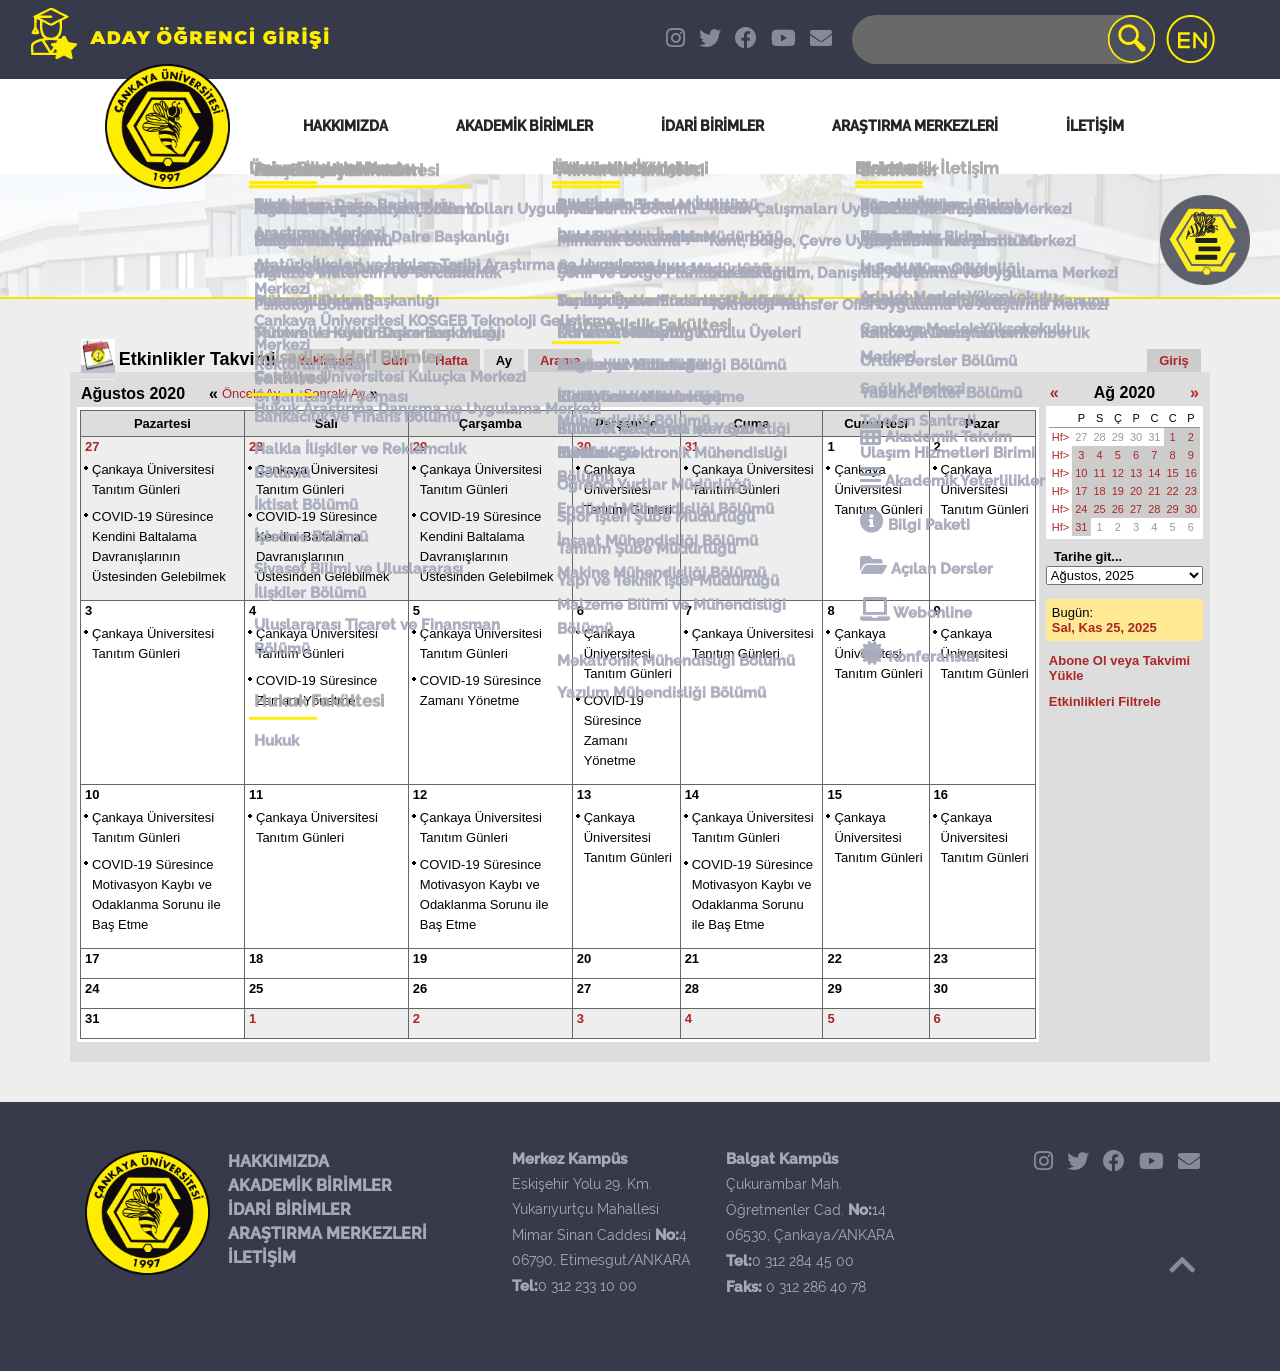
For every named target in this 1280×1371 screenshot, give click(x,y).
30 (584, 446)
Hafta (451, 360)
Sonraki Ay (335, 393)
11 (256, 794)
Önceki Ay (251, 393)
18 (256, 958)
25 (256, 988)
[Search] (1002, 39)
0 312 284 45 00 (803, 1261)
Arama (560, 360)
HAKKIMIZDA (278, 1161)
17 (92, 958)
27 (92, 446)
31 (692, 446)
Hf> (1060, 437)
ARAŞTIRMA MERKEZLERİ (327, 1233)
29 (420, 446)
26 (420, 988)
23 (941, 958)
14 (692, 794)
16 (941, 794)
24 (92, 988)
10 (92, 794)
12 (420, 794)
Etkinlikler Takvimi (197, 359)
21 (692, 958)
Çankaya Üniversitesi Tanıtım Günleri (628, 489)
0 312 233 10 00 (587, 1286)
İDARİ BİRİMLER (289, 1209)
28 (256, 446)
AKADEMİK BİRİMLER (310, 1185)
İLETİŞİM (262, 1257)
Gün (394, 360)
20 (584, 958)
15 (834, 794)
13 (584, 794)
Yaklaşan (326, 360)
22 (834, 958)
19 (420, 958)
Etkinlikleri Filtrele (1105, 701)
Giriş (1174, 360)
